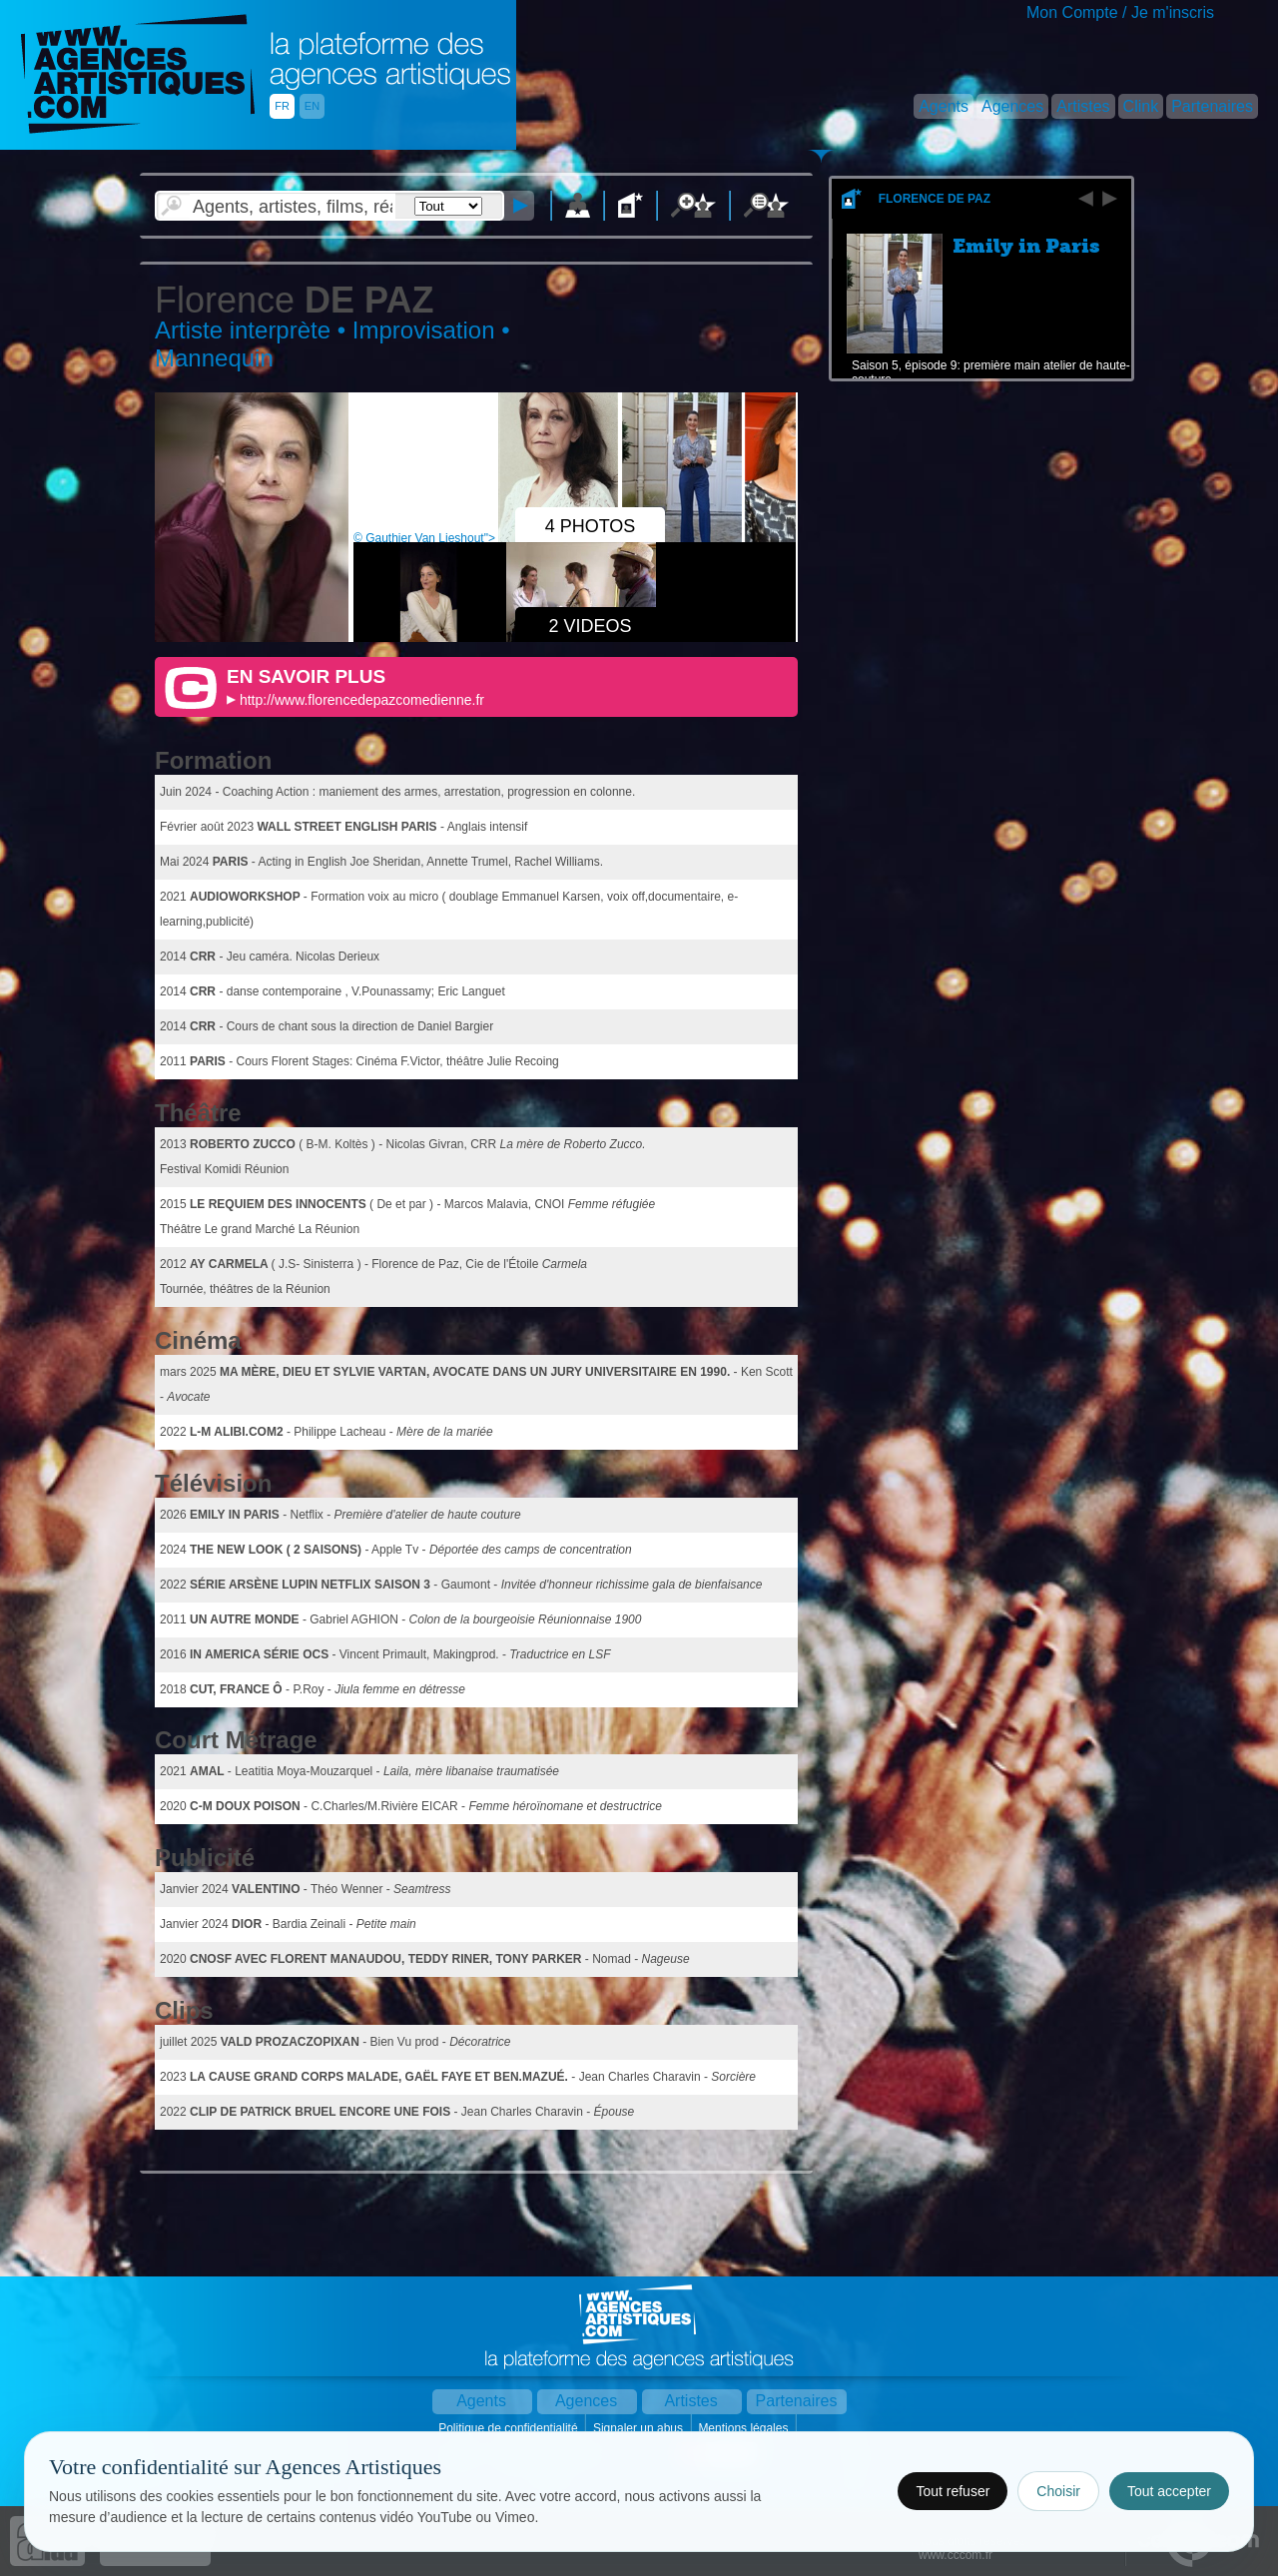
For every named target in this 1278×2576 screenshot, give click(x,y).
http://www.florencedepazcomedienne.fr (362, 700)
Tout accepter (1169, 2491)
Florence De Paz (934, 199)
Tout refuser (952, 2491)
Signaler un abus (639, 2428)
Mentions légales (744, 2428)
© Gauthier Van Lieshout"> (487, 538)
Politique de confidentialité (509, 2428)
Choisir (1058, 2491)
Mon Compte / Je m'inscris (1120, 12)
